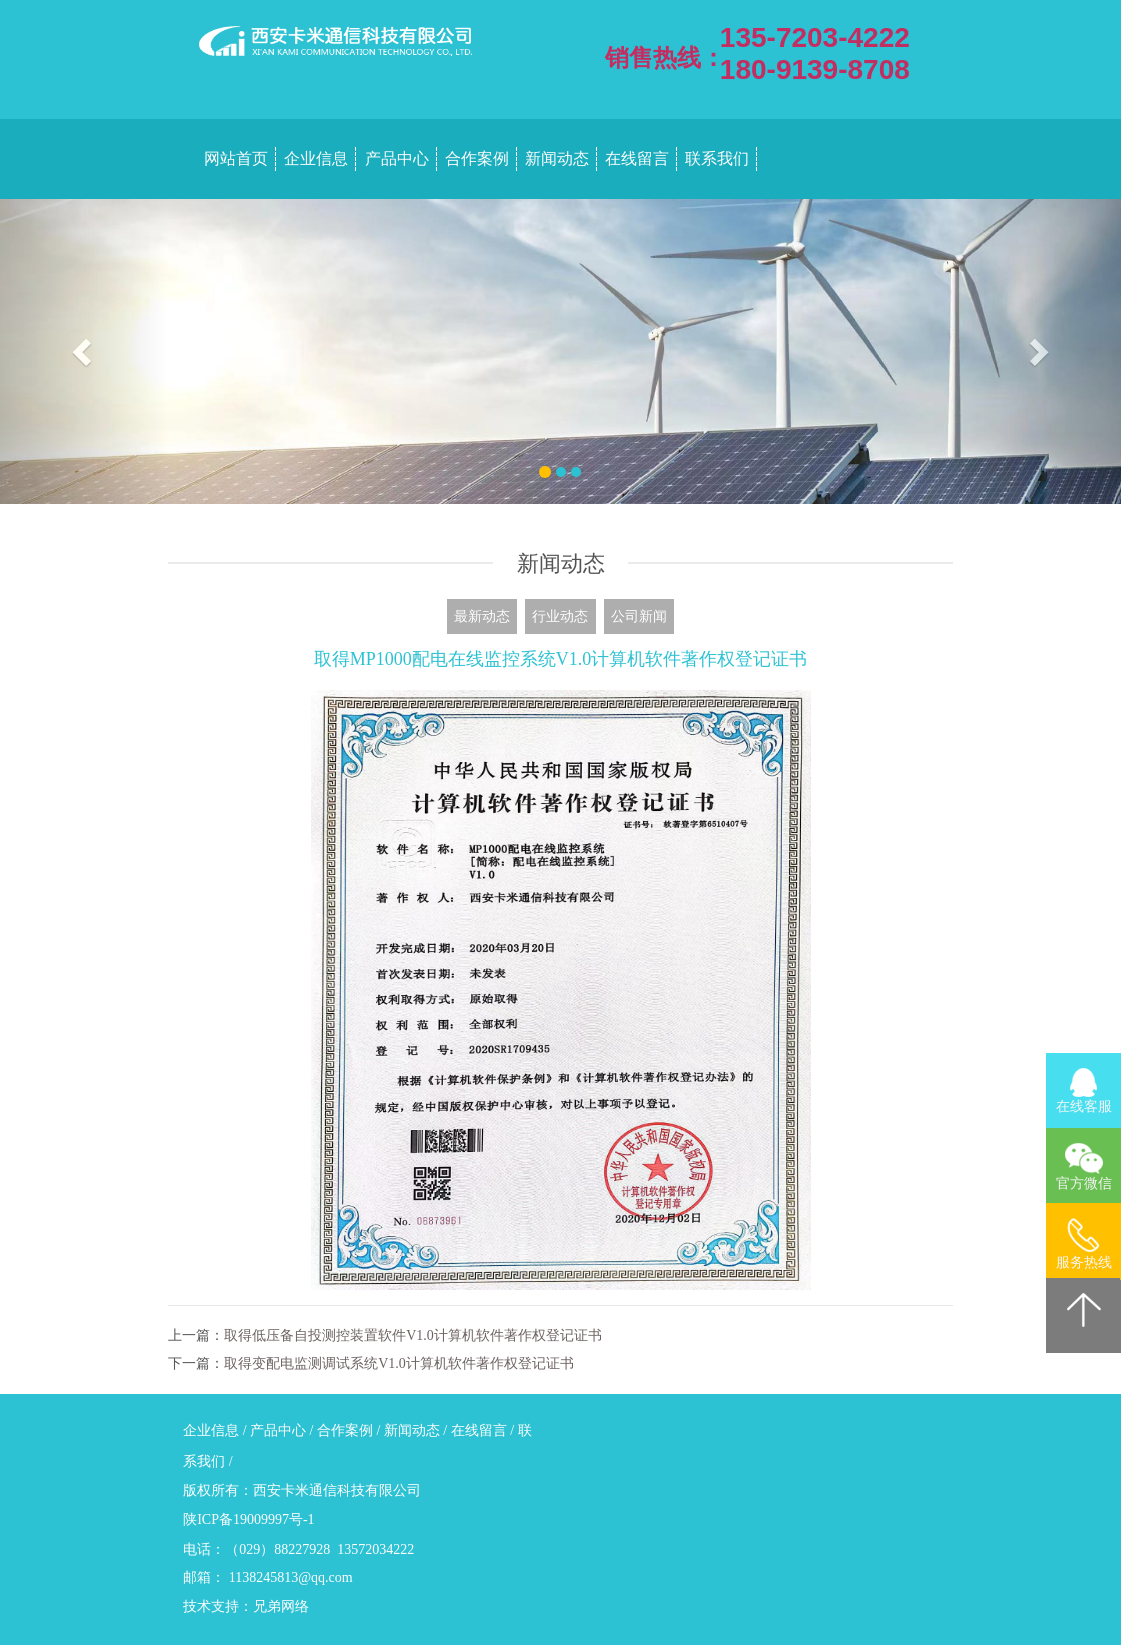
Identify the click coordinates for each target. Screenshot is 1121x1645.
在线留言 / (484, 1430)
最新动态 (482, 616)
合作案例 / (350, 1430)
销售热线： (665, 57)
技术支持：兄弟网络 (246, 1606)
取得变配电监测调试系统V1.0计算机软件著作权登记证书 (399, 1363)
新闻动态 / (417, 1430)
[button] (84, 351)
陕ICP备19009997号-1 (248, 1519)
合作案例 (477, 158)
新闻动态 (557, 158)
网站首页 (236, 158)
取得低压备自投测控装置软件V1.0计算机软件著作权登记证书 (413, 1335)
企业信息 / (216, 1430)
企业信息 (316, 158)
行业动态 (560, 616)
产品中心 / (283, 1430)
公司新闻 (639, 616)
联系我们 (717, 158)
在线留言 (637, 158)
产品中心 (397, 158)
